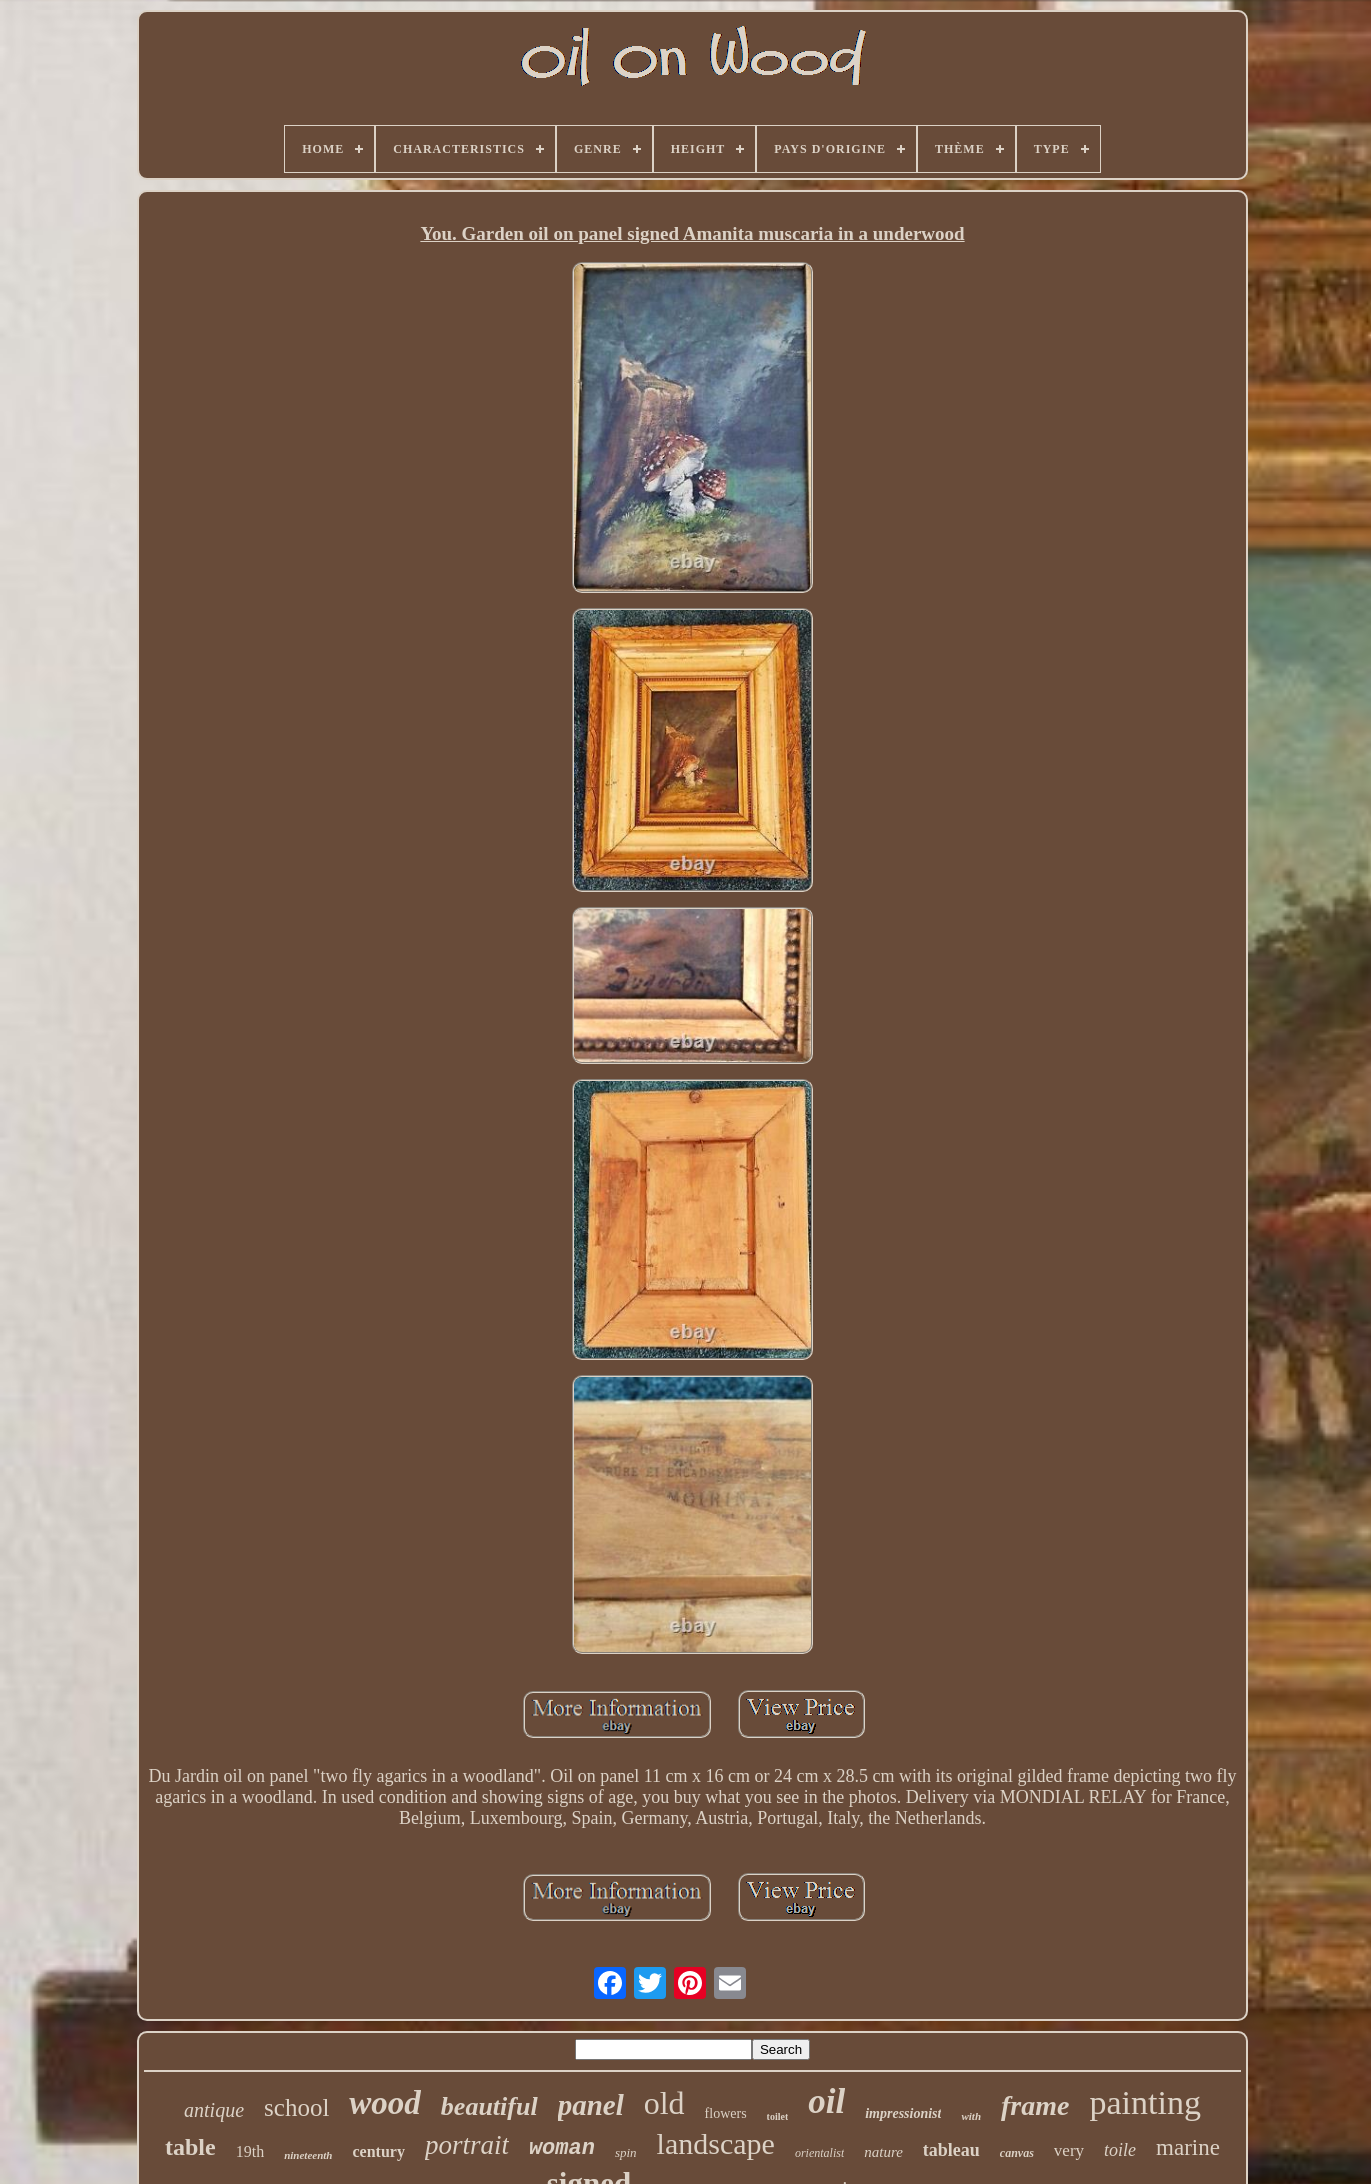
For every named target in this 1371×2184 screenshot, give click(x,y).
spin (626, 2152)
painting (1144, 2102)
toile (1120, 2150)
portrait (467, 2145)
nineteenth (308, 2155)
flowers (726, 2113)
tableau (951, 2150)
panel (591, 2105)
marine (1188, 2147)
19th (250, 2151)
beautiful (489, 2106)
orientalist (819, 2153)
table (190, 2147)
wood (385, 2103)
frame (1035, 2105)
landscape (716, 2143)
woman (562, 2148)
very (1069, 2150)
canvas (1017, 2153)
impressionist (903, 2113)
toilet (778, 2116)
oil (826, 2101)
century (378, 2151)
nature (883, 2152)
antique (214, 2110)
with (971, 2116)
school (296, 2107)
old (664, 2103)
